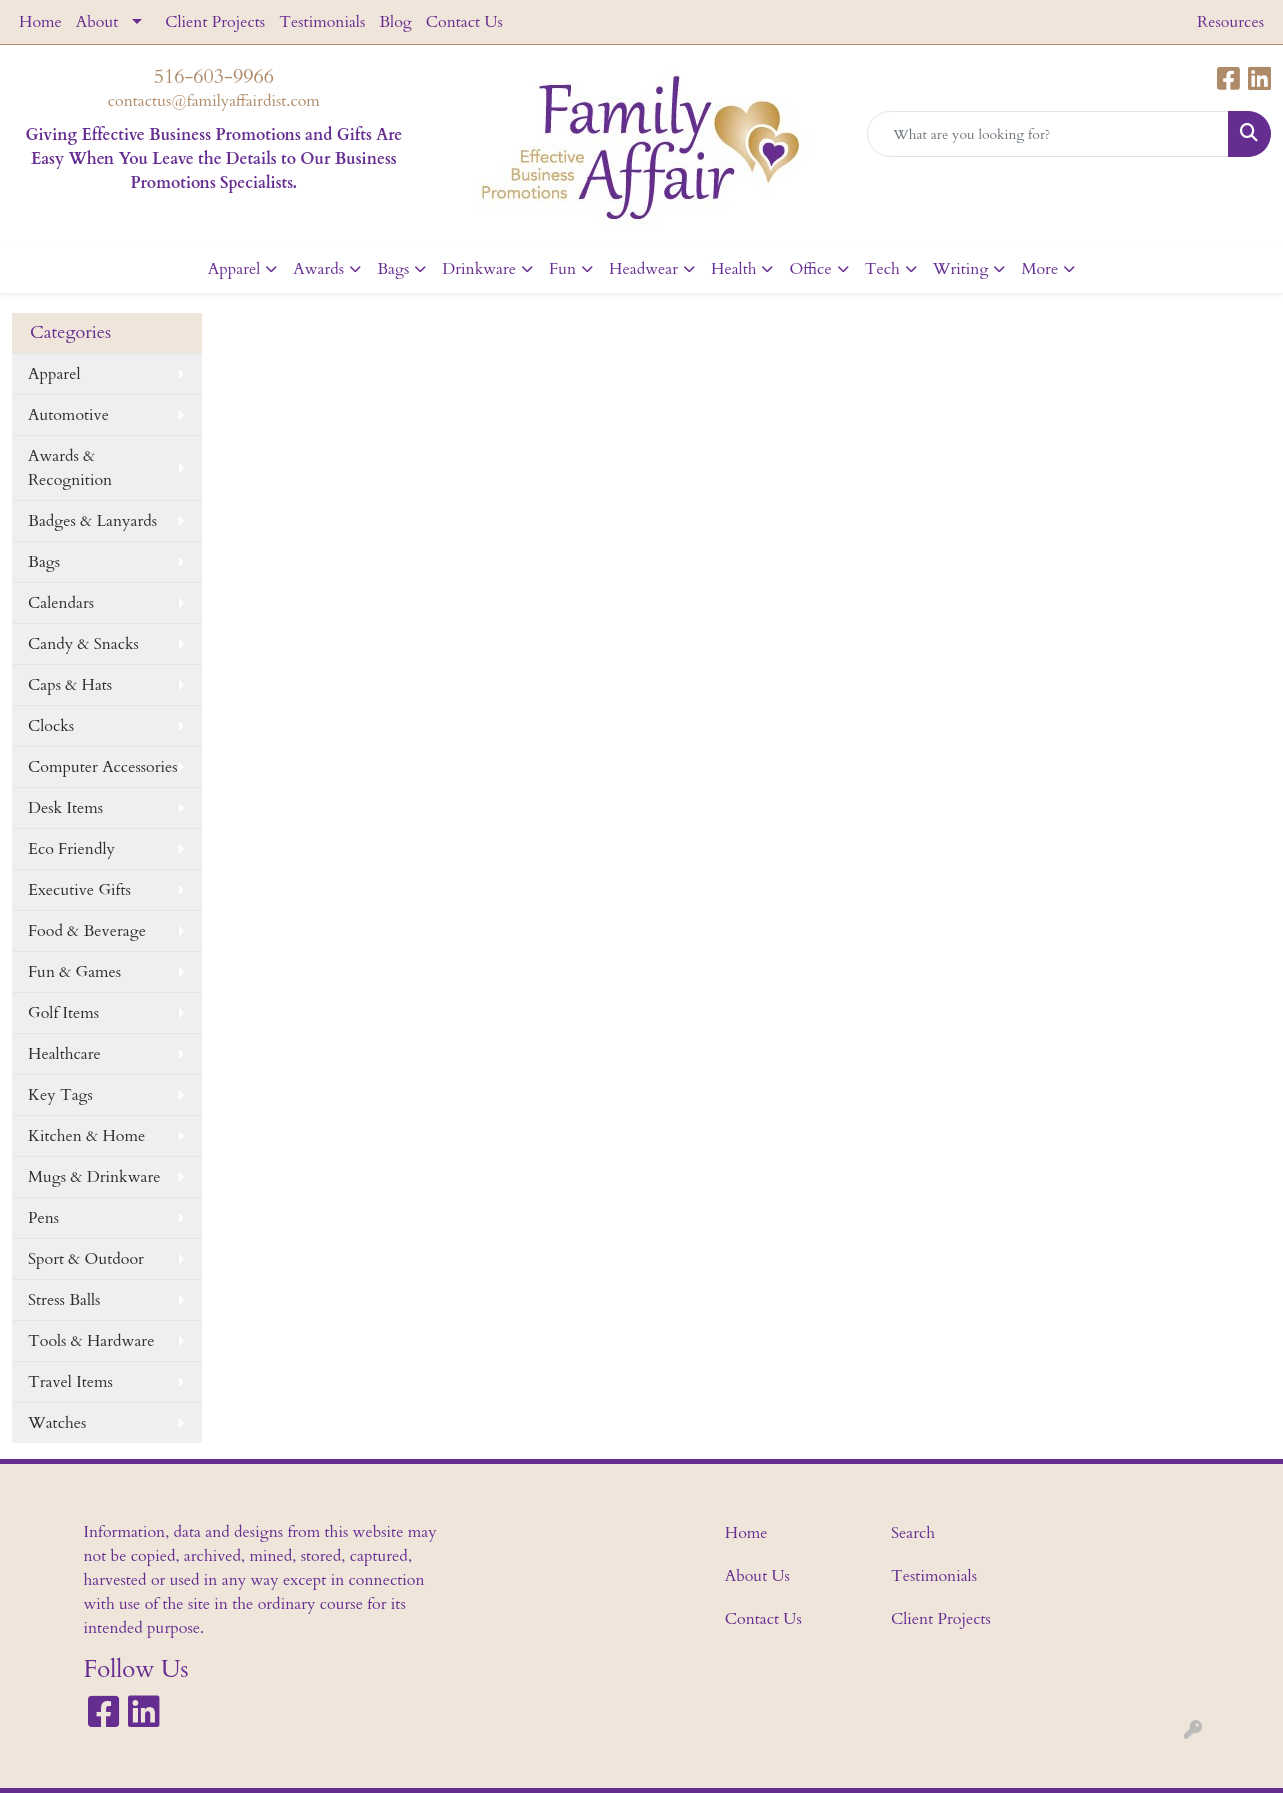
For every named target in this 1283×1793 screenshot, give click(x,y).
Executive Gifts (79, 890)
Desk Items (65, 808)
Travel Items (70, 1382)
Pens (43, 1218)
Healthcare (64, 1054)
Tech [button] (882, 269)
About (97, 22)
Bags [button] (393, 269)
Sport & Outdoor (86, 1259)
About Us (757, 1576)
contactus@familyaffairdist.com (214, 101)
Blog (395, 22)
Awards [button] (318, 269)
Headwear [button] (643, 269)
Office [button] (810, 269)
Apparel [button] (234, 269)
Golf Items (63, 1013)
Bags (44, 562)
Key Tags (60, 1095)
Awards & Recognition (70, 468)
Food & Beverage (87, 931)
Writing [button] (961, 269)
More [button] (1039, 269)
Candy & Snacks (83, 644)
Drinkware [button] (479, 269)
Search (913, 1533)
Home (40, 22)
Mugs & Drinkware (94, 1177)
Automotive (68, 415)
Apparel (54, 374)
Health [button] (733, 269)
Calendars (61, 603)
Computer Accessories (103, 767)
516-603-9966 (214, 76)
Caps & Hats (70, 685)
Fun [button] (562, 269)
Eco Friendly (71, 849)
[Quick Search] (1048, 134)
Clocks (51, 726)
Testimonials (322, 22)
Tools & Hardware (91, 1341)
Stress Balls (64, 1300)
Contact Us (464, 22)
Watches (57, 1423)
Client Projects (215, 22)
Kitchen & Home (86, 1136)
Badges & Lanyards (92, 521)
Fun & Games (74, 972)
